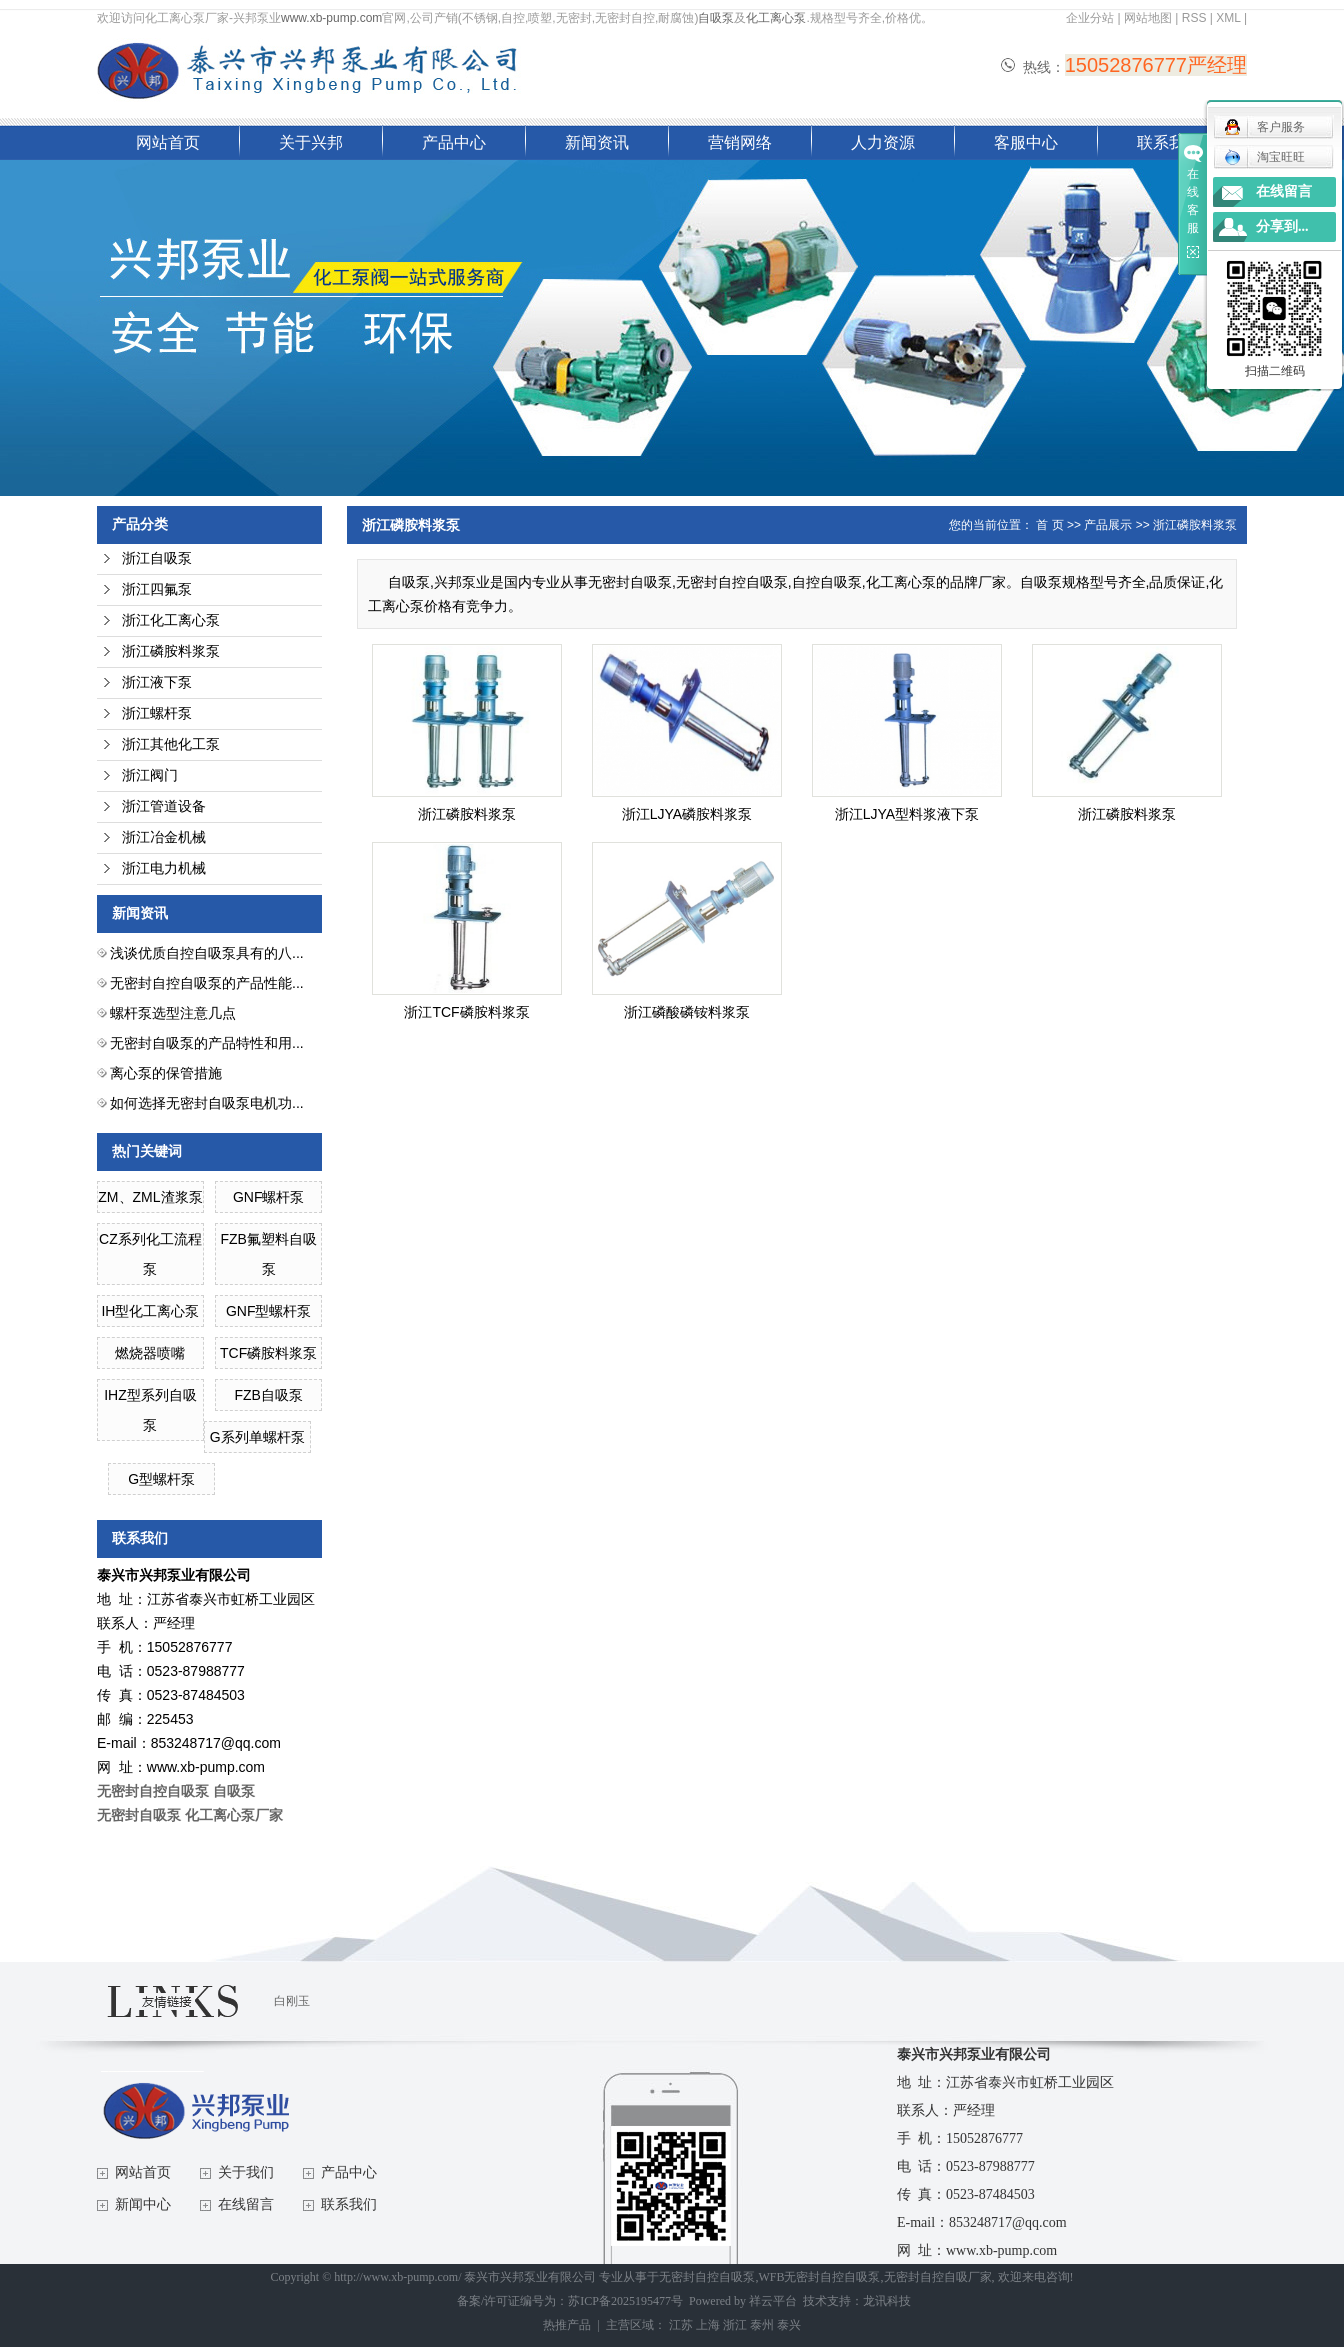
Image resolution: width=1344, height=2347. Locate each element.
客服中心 (1026, 142)
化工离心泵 (776, 18)
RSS (1194, 18)
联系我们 (1169, 142)
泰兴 (789, 2325)
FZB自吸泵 (268, 1395)
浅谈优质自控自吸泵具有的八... (207, 953)
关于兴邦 (311, 142)
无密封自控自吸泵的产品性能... (207, 983)
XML (1228, 18)
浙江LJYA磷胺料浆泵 (687, 814)
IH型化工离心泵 (150, 1311)
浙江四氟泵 (157, 589)
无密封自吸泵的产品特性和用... (207, 1043)
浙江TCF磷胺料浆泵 (466, 1012)
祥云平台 (773, 2301)
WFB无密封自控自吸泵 (819, 2277)
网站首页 (168, 142)
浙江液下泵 (157, 682)
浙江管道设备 (164, 806)
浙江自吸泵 (157, 558)
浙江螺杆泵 (157, 713)
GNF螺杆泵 (269, 1197)
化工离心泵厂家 (234, 1815)
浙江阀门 (150, 775)
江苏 (681, 2325)
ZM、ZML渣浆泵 (150, 1197)
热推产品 (567, 2325)
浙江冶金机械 (164, 837)
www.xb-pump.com (331, 18)
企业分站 (1090, 18)
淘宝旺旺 (1264, 157)
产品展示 (1108, 525)
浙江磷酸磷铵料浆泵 (687, 1012)
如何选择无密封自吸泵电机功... (207, 1103)
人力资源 (883, 142)
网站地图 (1148, 18)
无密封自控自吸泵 (707, 2277)
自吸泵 (716, 18)
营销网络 (740, 142)
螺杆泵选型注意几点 (173, 1013)
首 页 (1049, 525)
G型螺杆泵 (161, 1479)
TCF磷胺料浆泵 (268, 1353)
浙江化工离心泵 (171, 620)
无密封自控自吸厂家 (938, 2277)
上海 (708, 2325)
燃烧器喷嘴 (150, 1353)
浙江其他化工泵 (171, 744)
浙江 (735, 2325)
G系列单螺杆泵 (257, 1437)
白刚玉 (292, 2001)
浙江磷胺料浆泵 (171, 651)
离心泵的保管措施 (166, 1073)
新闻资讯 (597, 142)
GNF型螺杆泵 (269, 1311)
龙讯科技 (887, 2301)
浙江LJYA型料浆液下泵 (907, 814)
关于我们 (246, 2172)
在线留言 (246, 2204)
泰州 (762, 2325)
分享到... (1282, 226)
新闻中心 (143, 2204)
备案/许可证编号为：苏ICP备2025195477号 (570, 2301)
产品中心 (454, 142)
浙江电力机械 (164, 868)
